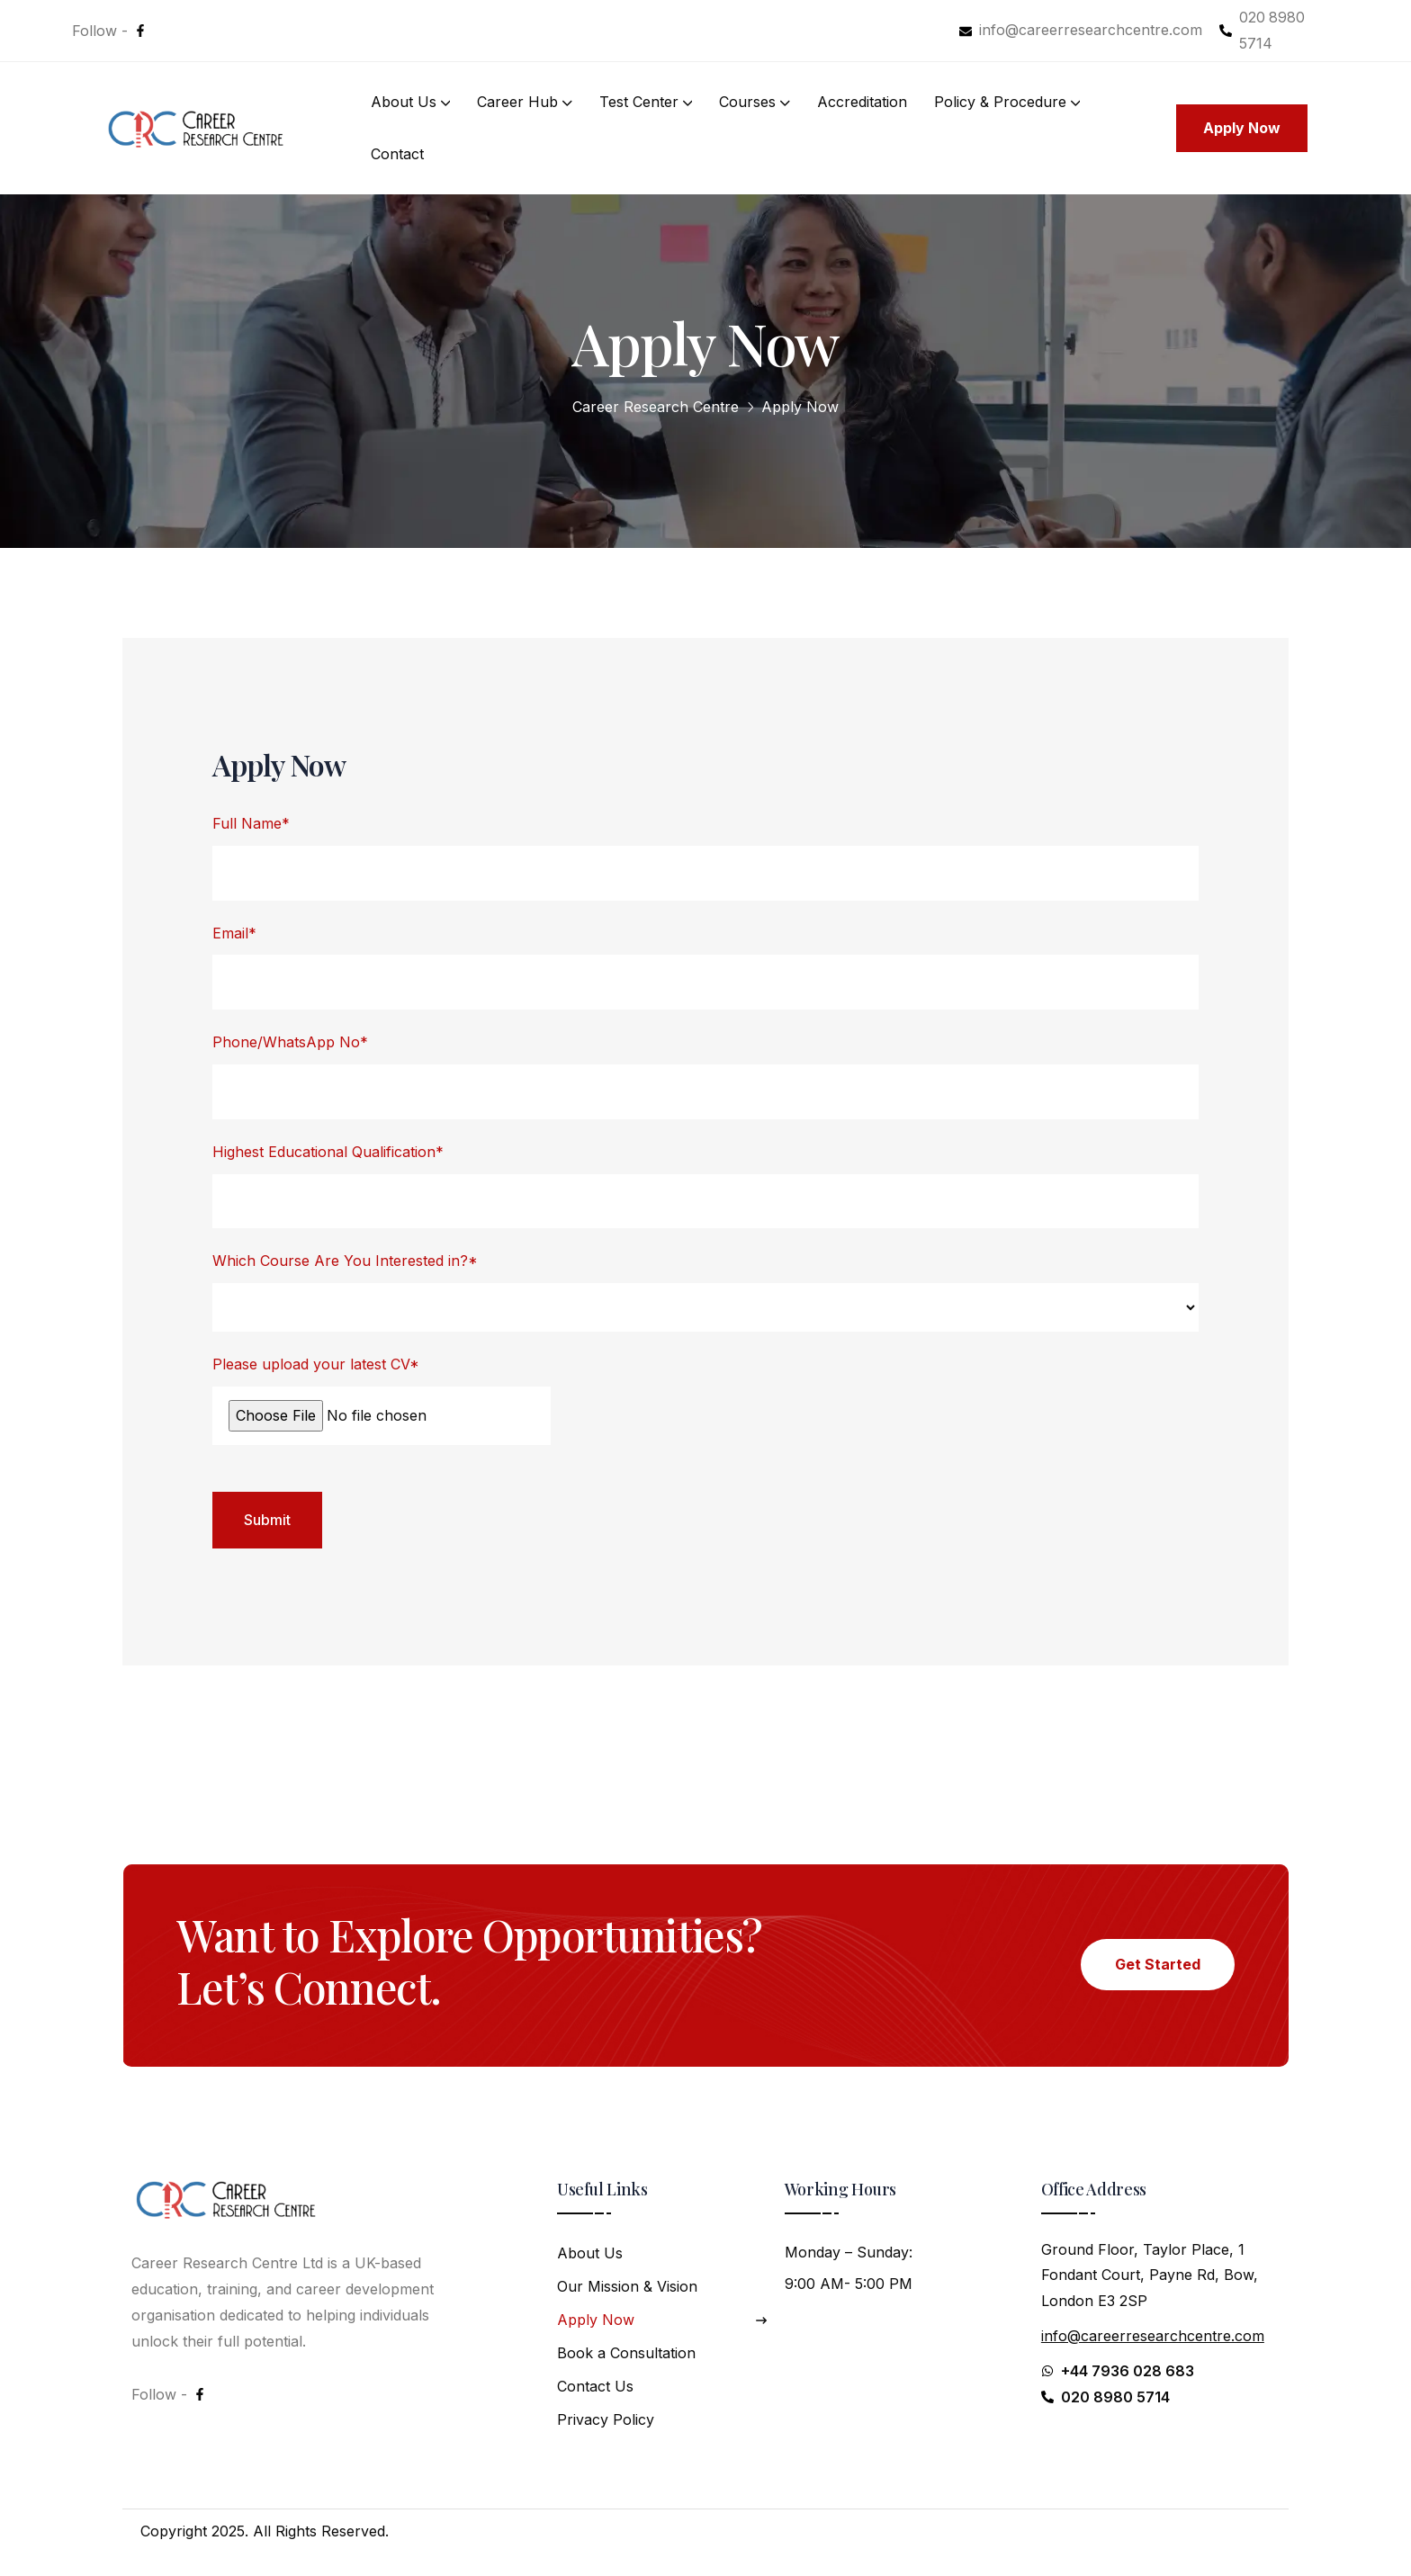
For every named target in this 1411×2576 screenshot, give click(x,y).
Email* (234, 933)
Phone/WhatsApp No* (290, 1042)
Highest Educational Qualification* (328, 1152)
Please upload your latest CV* (315, 1364)
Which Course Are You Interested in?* (345, 1261)
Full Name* (251, 823)
